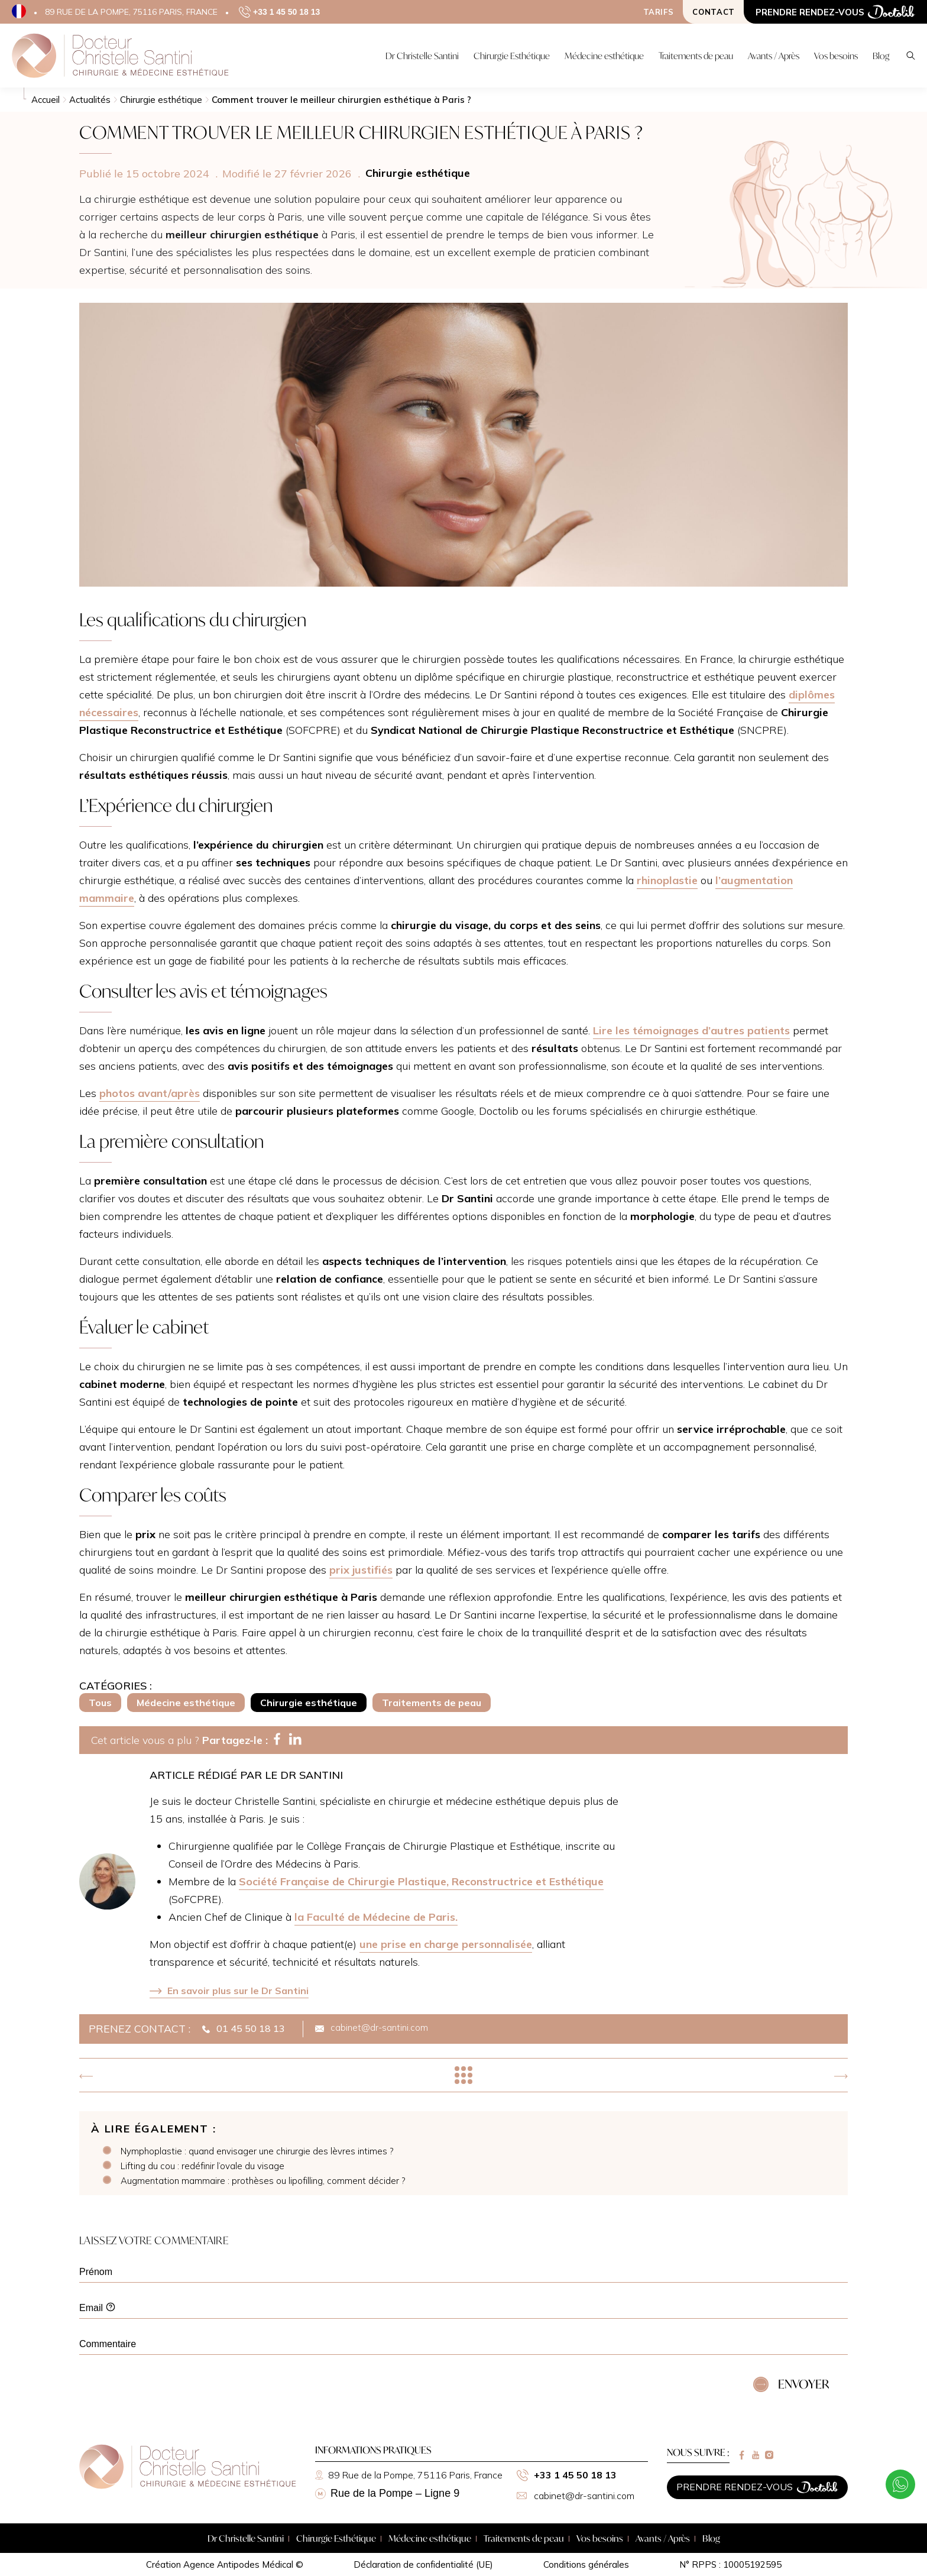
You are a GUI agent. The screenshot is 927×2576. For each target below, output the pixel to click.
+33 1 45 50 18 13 (567, 2475)
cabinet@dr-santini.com (575, 2495)
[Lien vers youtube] (756, 2455)
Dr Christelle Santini (246, 2538)
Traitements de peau (431, 1702)
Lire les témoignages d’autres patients (691, 1030)
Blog (711, 2538)
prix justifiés (361, 1570)
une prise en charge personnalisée (445, 1944)
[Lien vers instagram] (769, 2455)
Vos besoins (599, 2538)
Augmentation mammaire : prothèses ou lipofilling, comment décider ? (263, 2181)
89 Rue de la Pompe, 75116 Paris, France (409, 2475)
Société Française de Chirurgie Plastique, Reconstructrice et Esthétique (421, 1881)
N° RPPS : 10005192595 (730, 2564)
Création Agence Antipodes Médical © (224, 2564)
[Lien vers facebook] (741, 2455)
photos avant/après (149, 1093)
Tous (100, 1702)
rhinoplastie (667, 880)
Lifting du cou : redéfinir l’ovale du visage (202, 2166)
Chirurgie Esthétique (336, 2538)
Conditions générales (586, 2564)
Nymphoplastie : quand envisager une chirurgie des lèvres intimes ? (257, 2151)
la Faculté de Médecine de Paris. (376, 1917)
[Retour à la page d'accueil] (187, 2486)
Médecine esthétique (186, 1702)
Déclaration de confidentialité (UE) (423, 2564)
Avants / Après (663, 2538)
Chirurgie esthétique (308, 1702)
